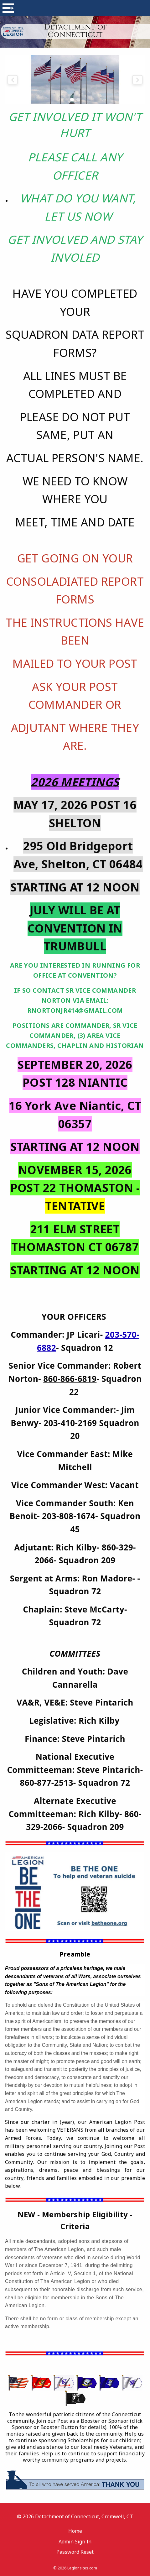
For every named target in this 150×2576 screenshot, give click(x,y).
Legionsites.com (82, 2568)
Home (75, 2530)
